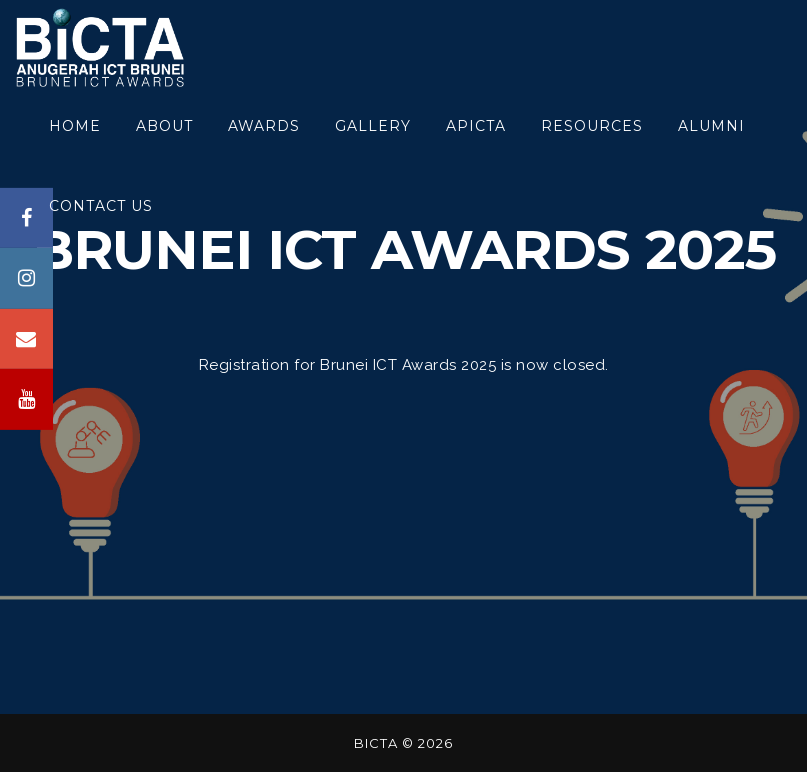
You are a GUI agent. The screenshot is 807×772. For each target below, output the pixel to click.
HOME (75, 126)
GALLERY (373, 126)
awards (264, 126)
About (164, 126)
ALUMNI (711, 126)
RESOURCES (592, 126)
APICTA (476, 126)
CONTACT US (101, 206)
